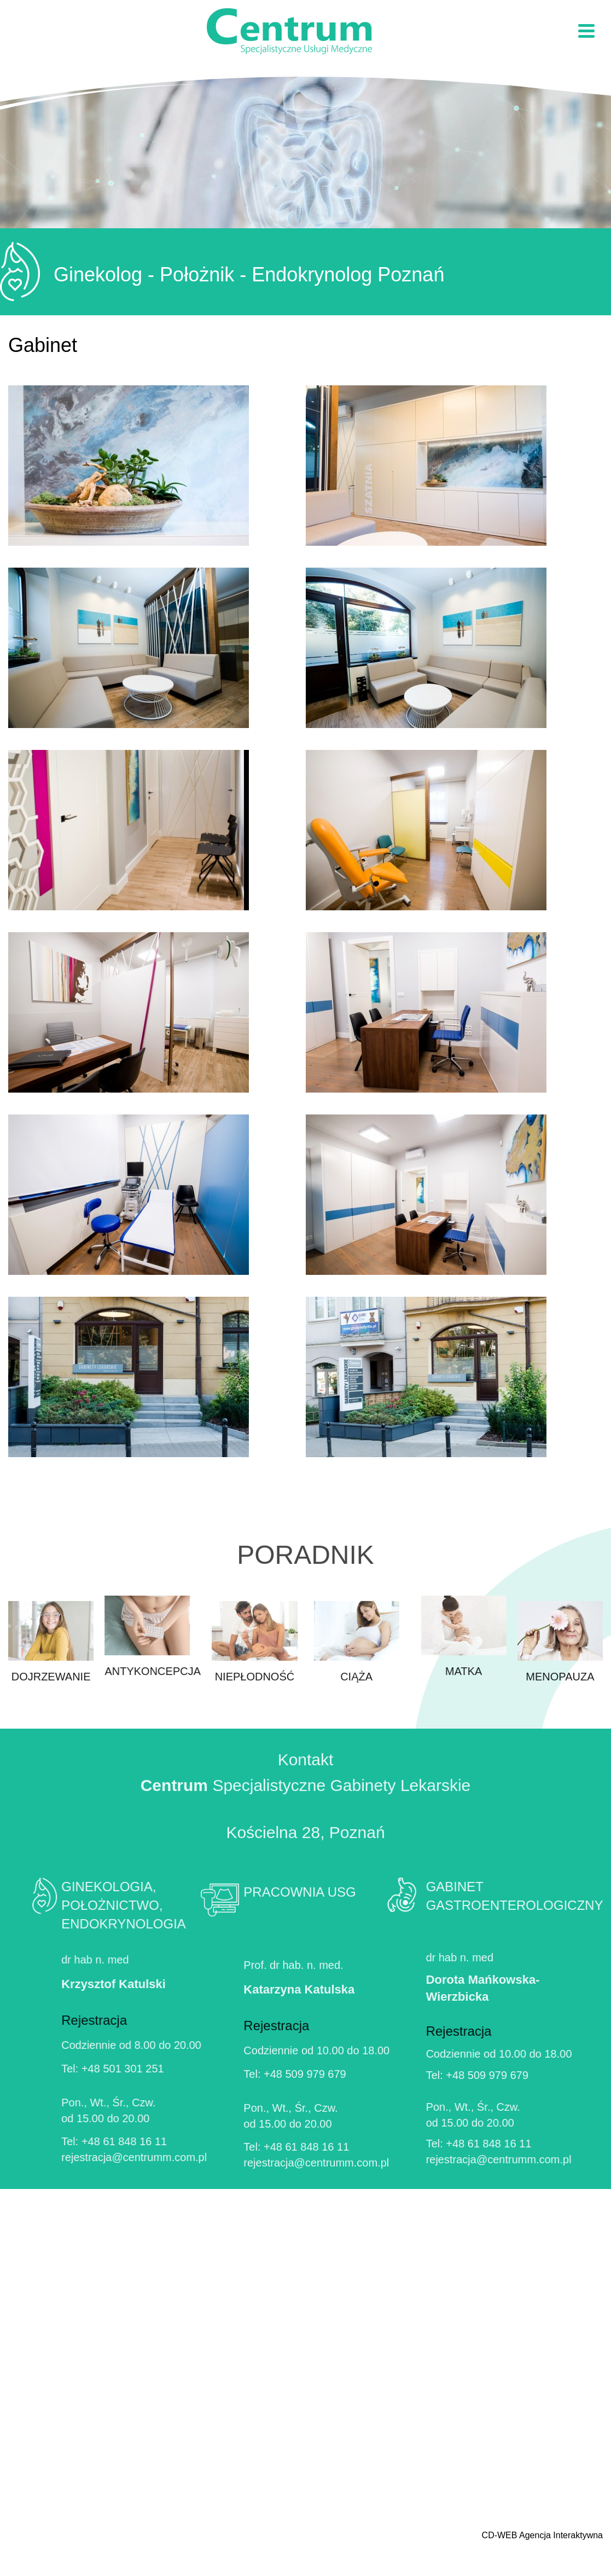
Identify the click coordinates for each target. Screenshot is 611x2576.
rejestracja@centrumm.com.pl (86, 2157)
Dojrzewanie (51, 1690)
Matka (511, 1636)
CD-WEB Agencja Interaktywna (542, 2535)
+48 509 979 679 (305, 2122)
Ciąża (356, 1690)
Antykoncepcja (103, 1636)
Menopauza (560, 1690)
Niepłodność (254, 1690)
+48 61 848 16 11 (76, 2141)
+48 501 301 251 (74, 2069)
